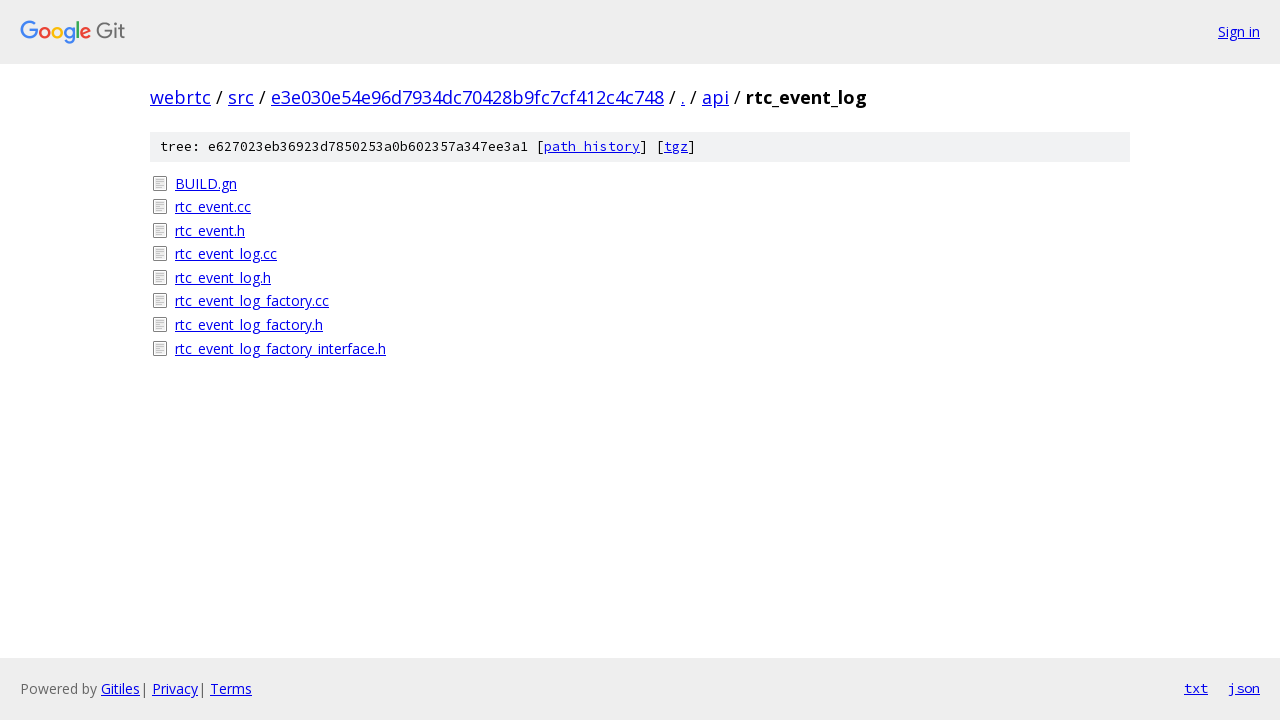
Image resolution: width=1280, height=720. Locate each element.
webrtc (180, 97)
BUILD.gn (206, 183)
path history (592, 146)
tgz (676, 146)
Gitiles (120, 688)
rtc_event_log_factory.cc (252, 300)
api (715, 97)
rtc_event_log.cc (226, 253)
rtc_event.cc (213, 206)
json (1244, 688)
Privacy (175, 688)
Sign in (1239, 31)
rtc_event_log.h (223, 277)
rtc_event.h (210, 230)
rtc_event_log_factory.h (249, 324)
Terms (231, 688)
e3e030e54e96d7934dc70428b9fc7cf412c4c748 (467, 97)
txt (1196, 688)
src (241, 97)
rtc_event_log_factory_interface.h (280, 348)
